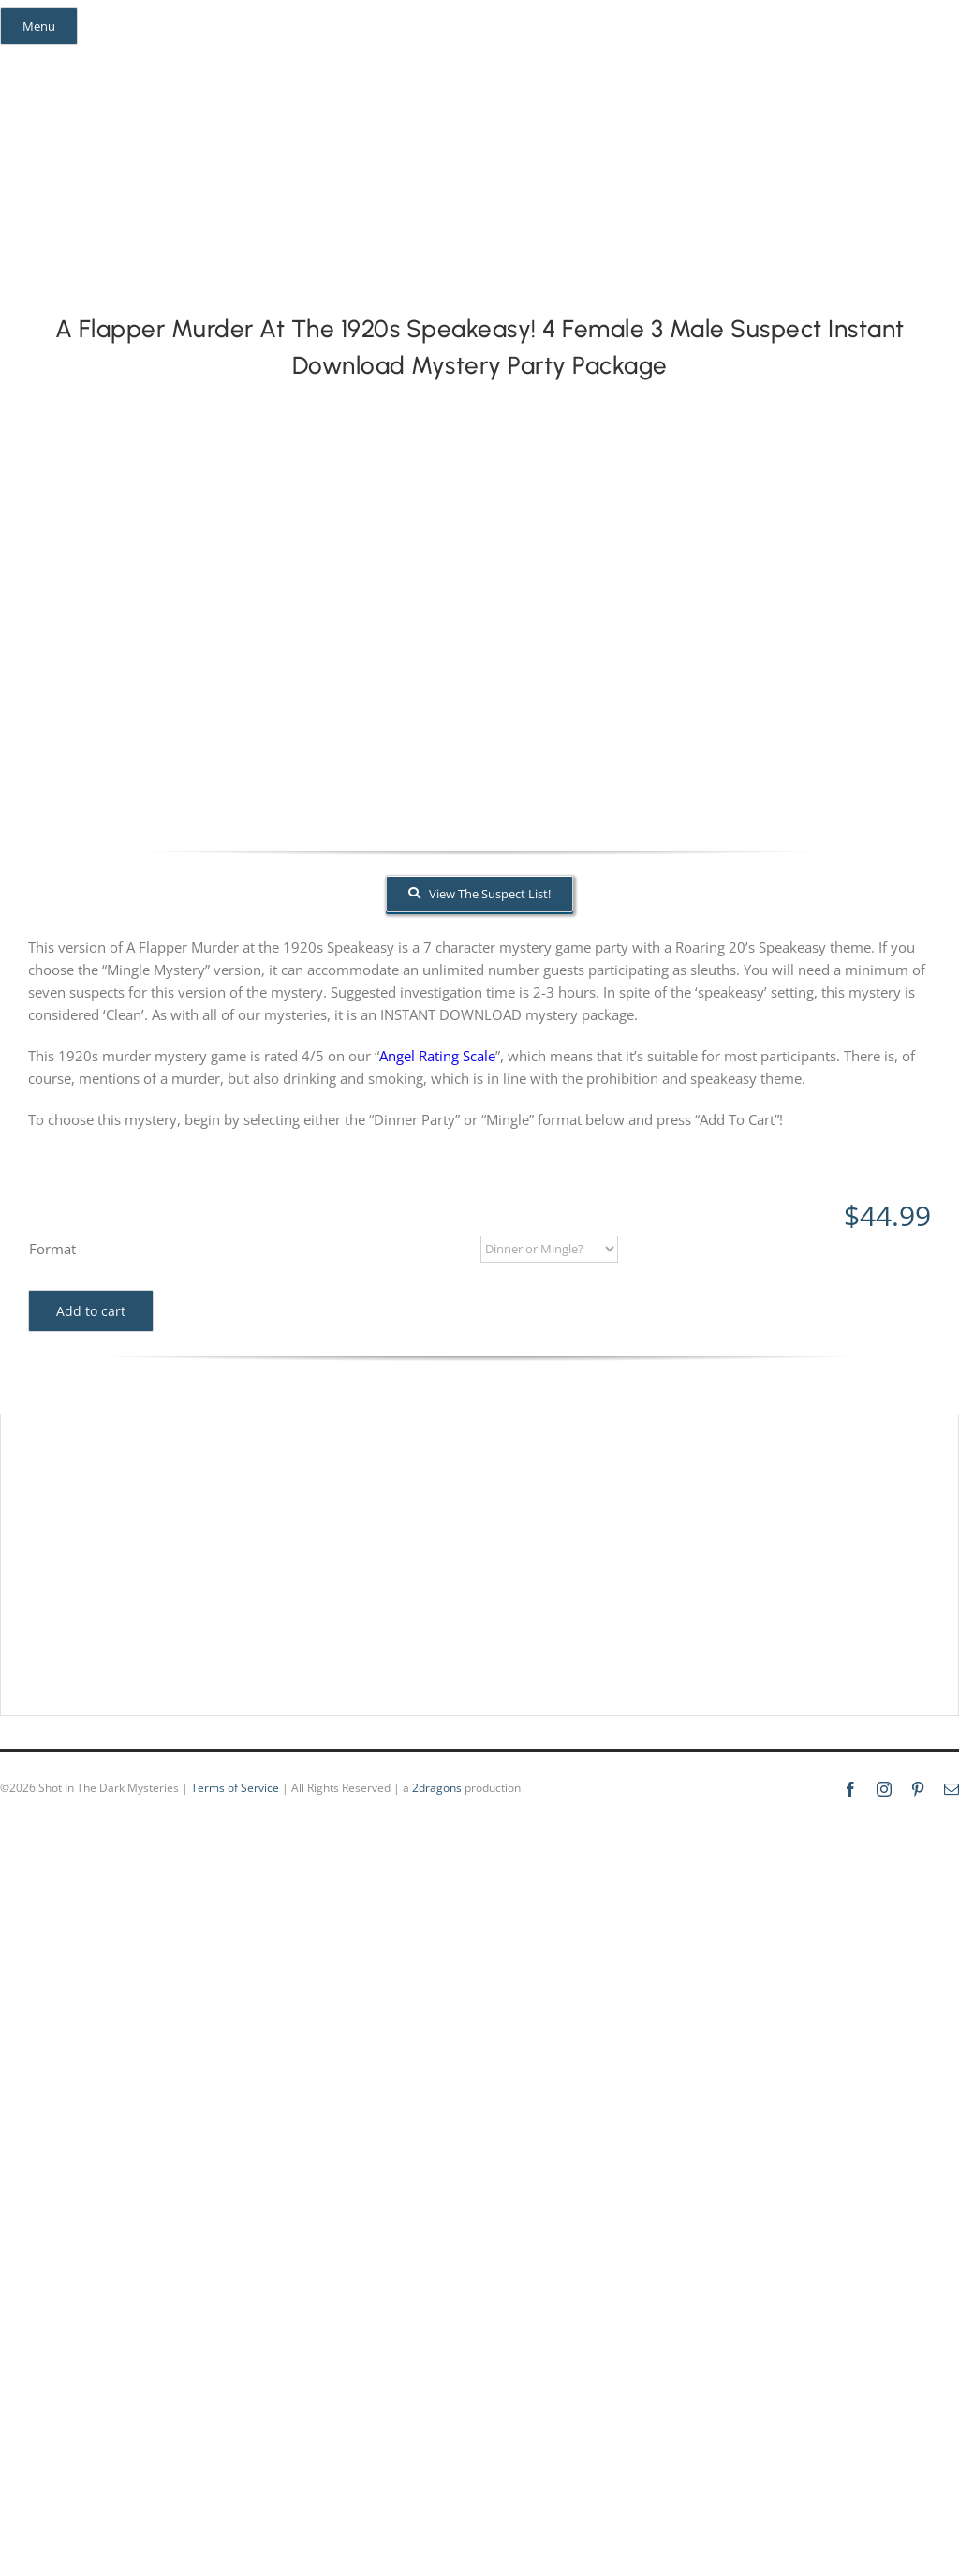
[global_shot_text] (368, 105)
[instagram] (59, 59)
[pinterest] (93, 59)
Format (52, 1248)
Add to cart (90, 1311)
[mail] (127, 59)
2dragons (437, 1788)
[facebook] (26, 59)
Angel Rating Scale (437, 1055)
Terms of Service (235, 1788)
